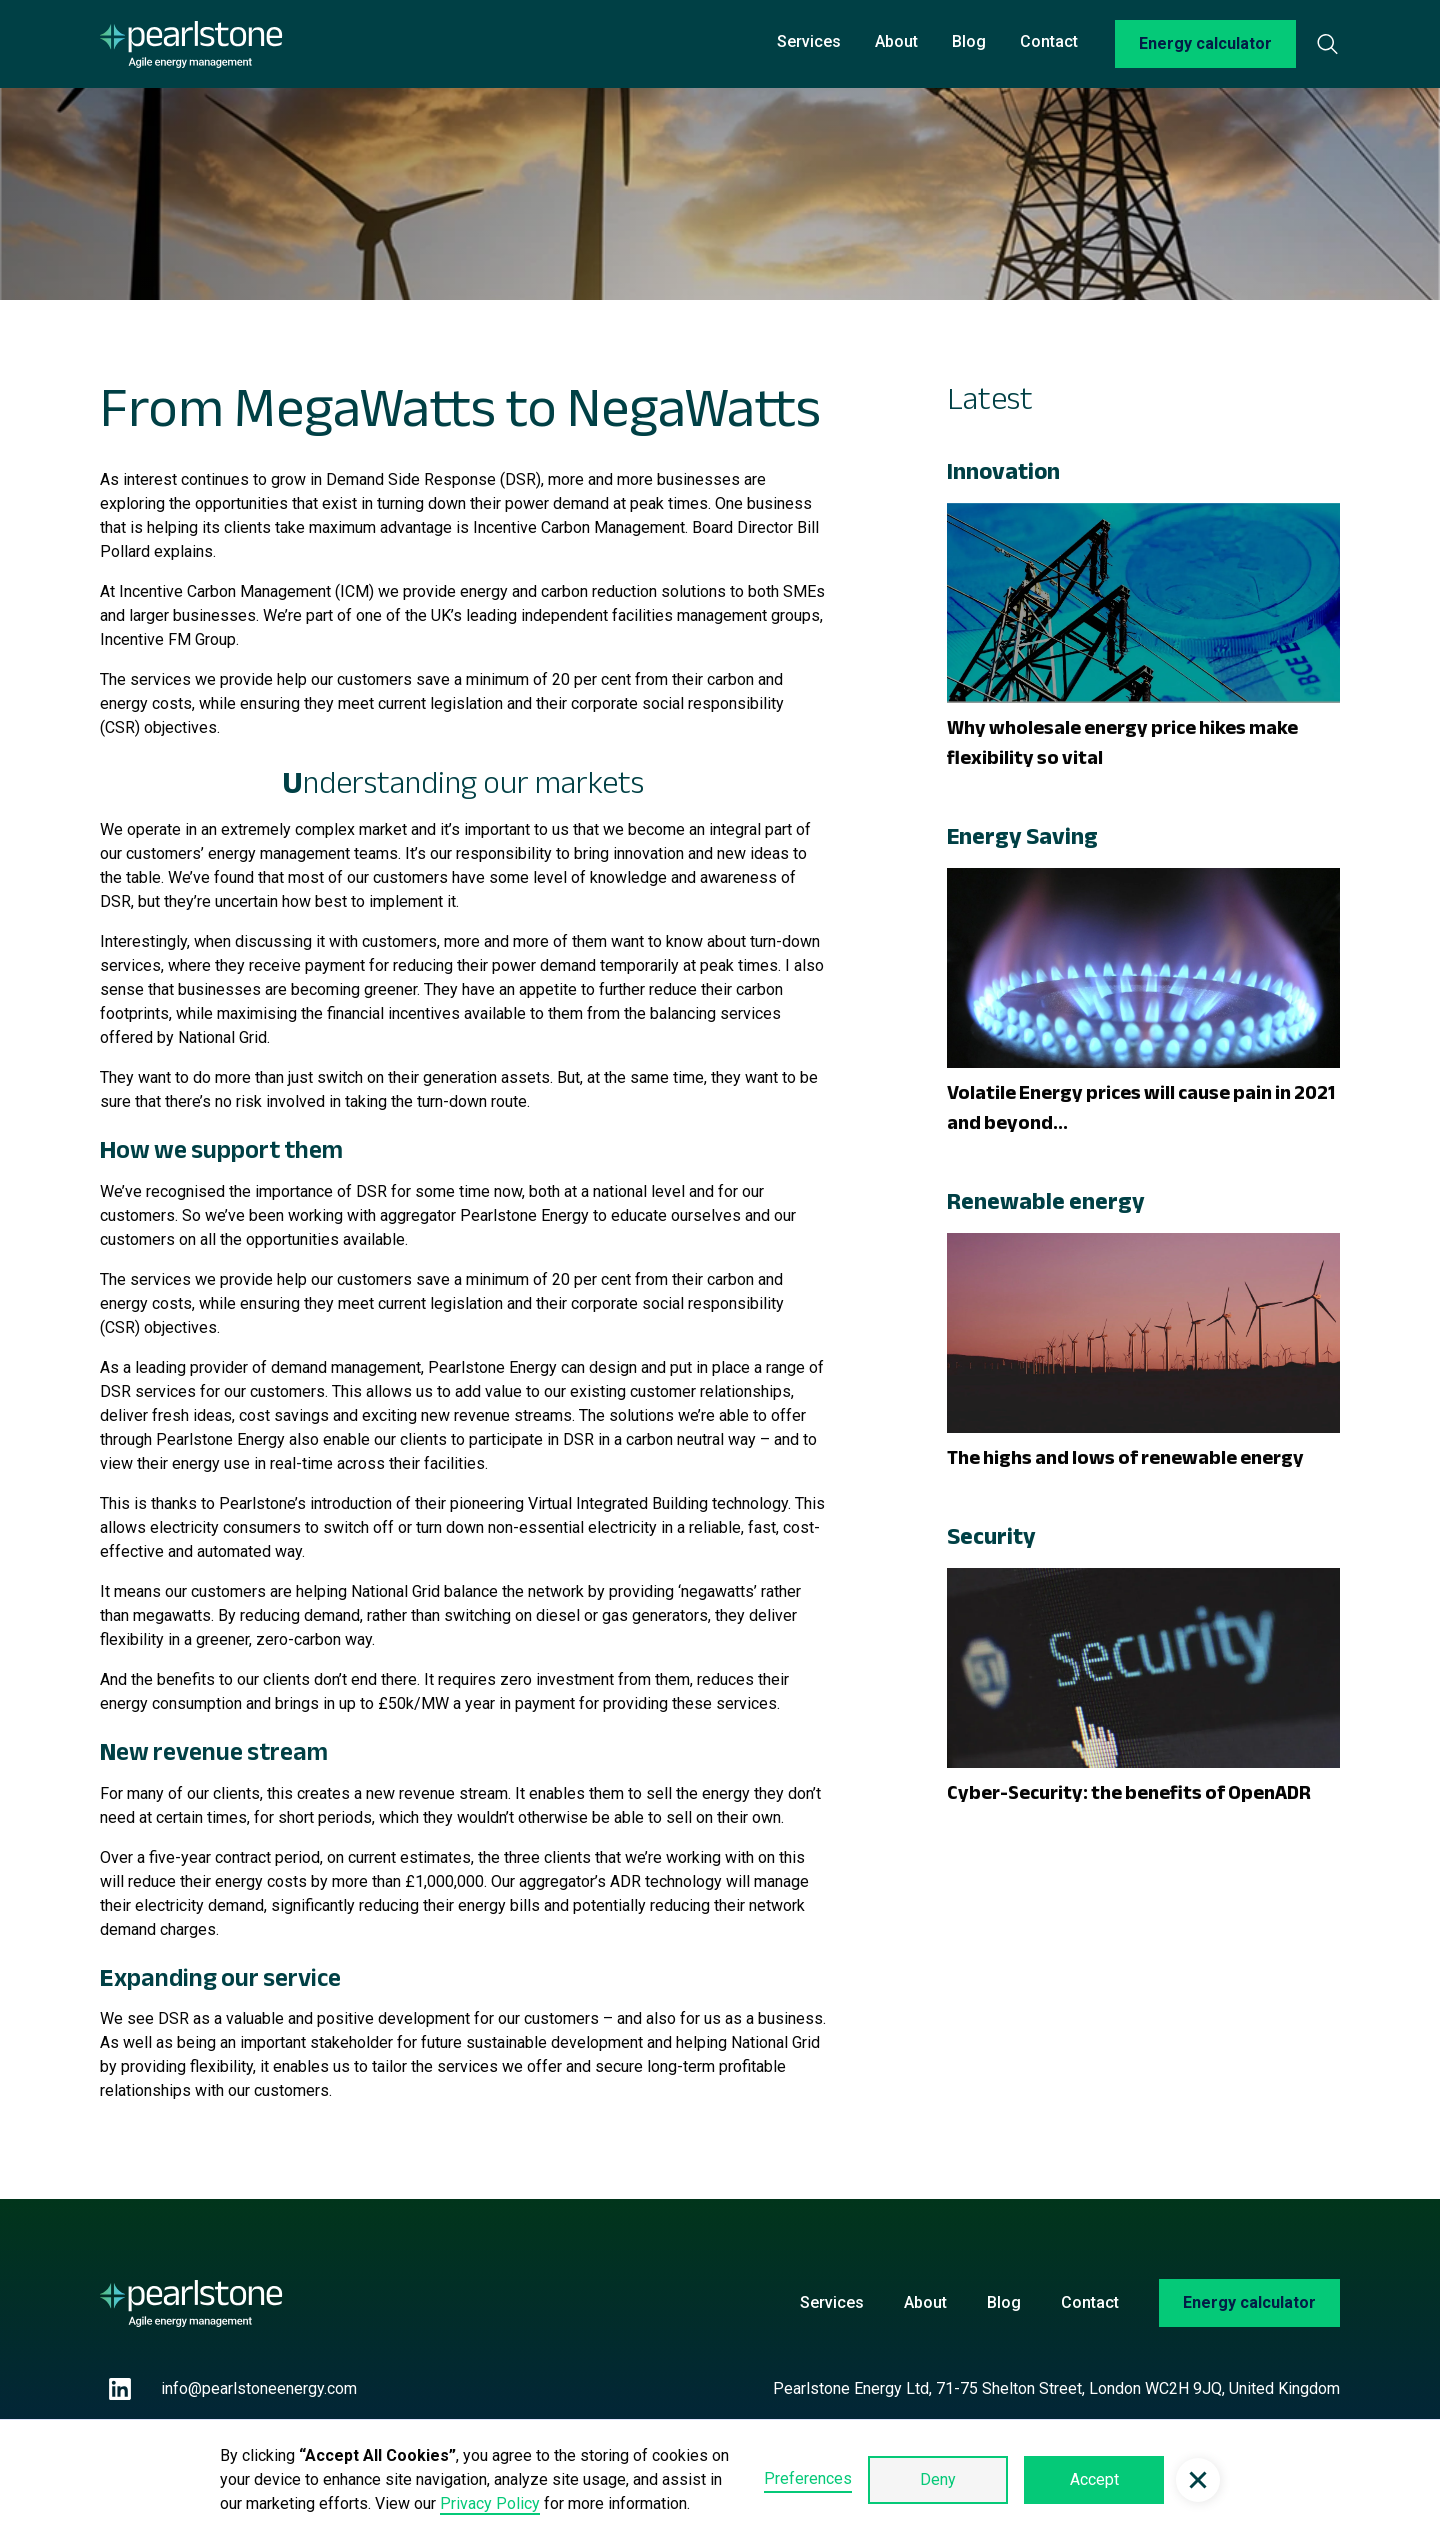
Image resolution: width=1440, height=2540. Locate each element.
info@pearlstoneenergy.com (259, 2389)
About (896, 41)
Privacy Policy (490, 2503)
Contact (1049, 41)
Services (809, 41)
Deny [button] (938, 2479)
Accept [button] (1094, 2479)
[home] (191, 44)
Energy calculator (1205, 43)
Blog (969, 41)
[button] (1198, 2480)
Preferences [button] (808, 2478)
